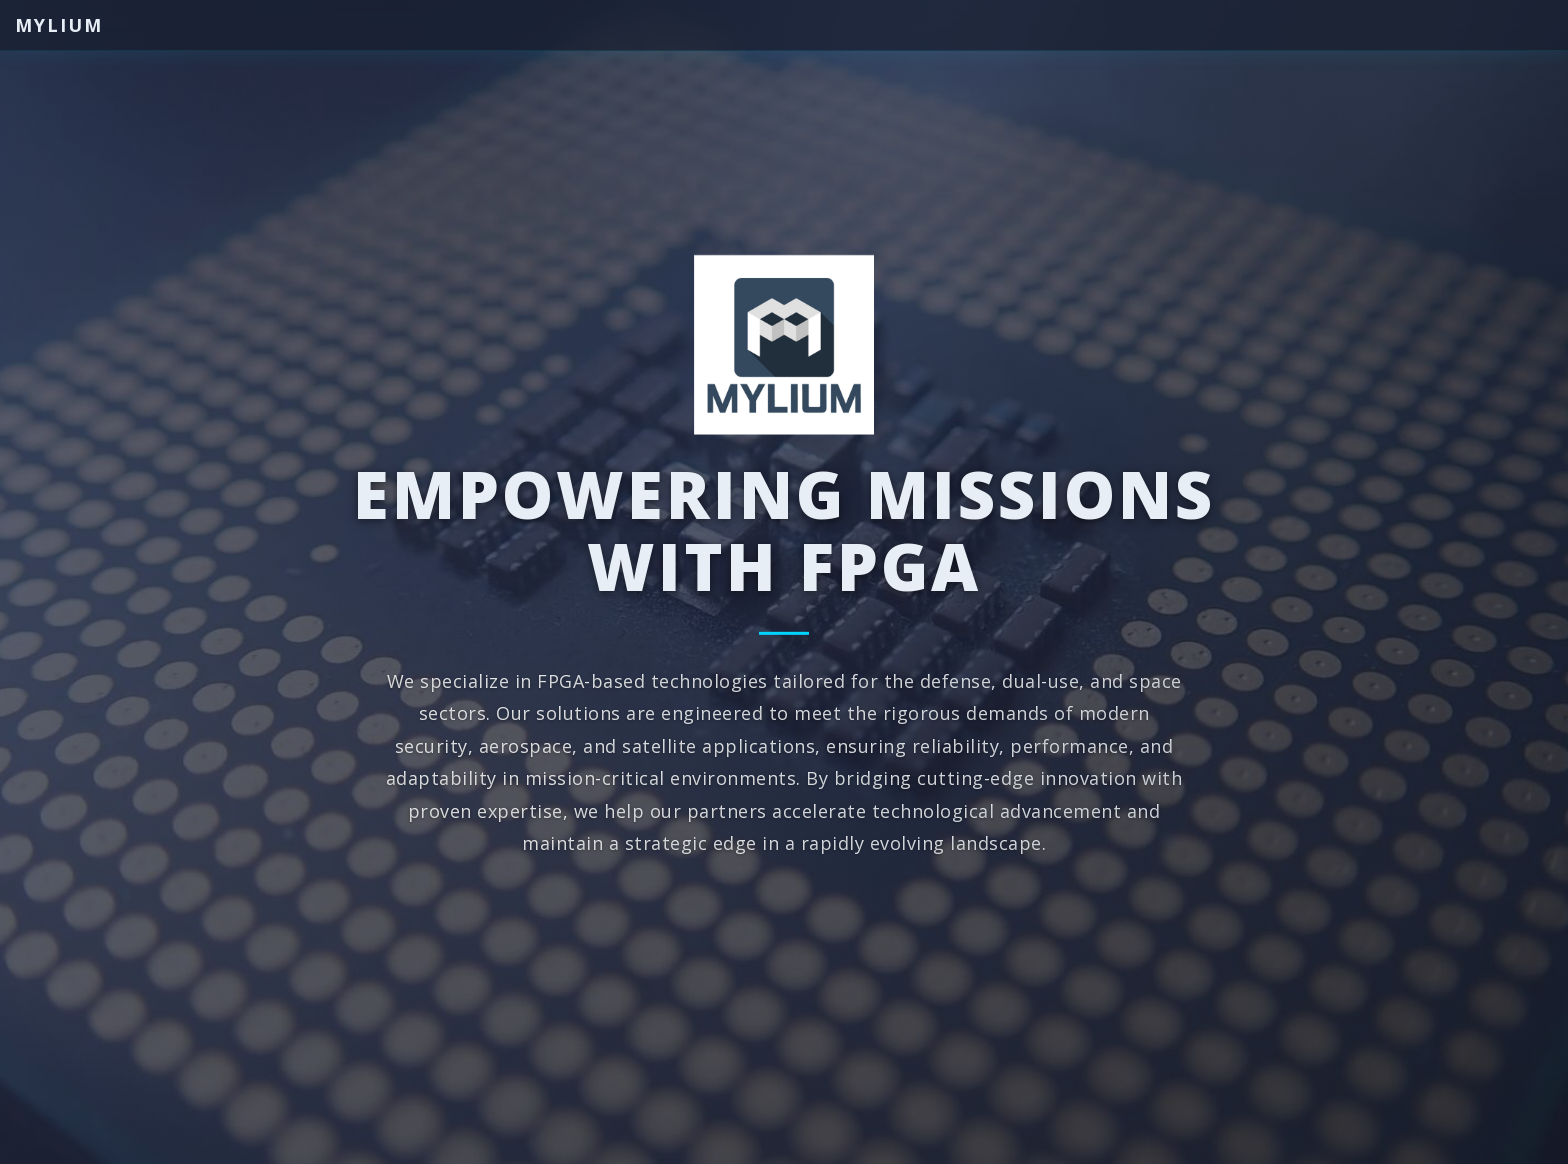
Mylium (59, 25)
